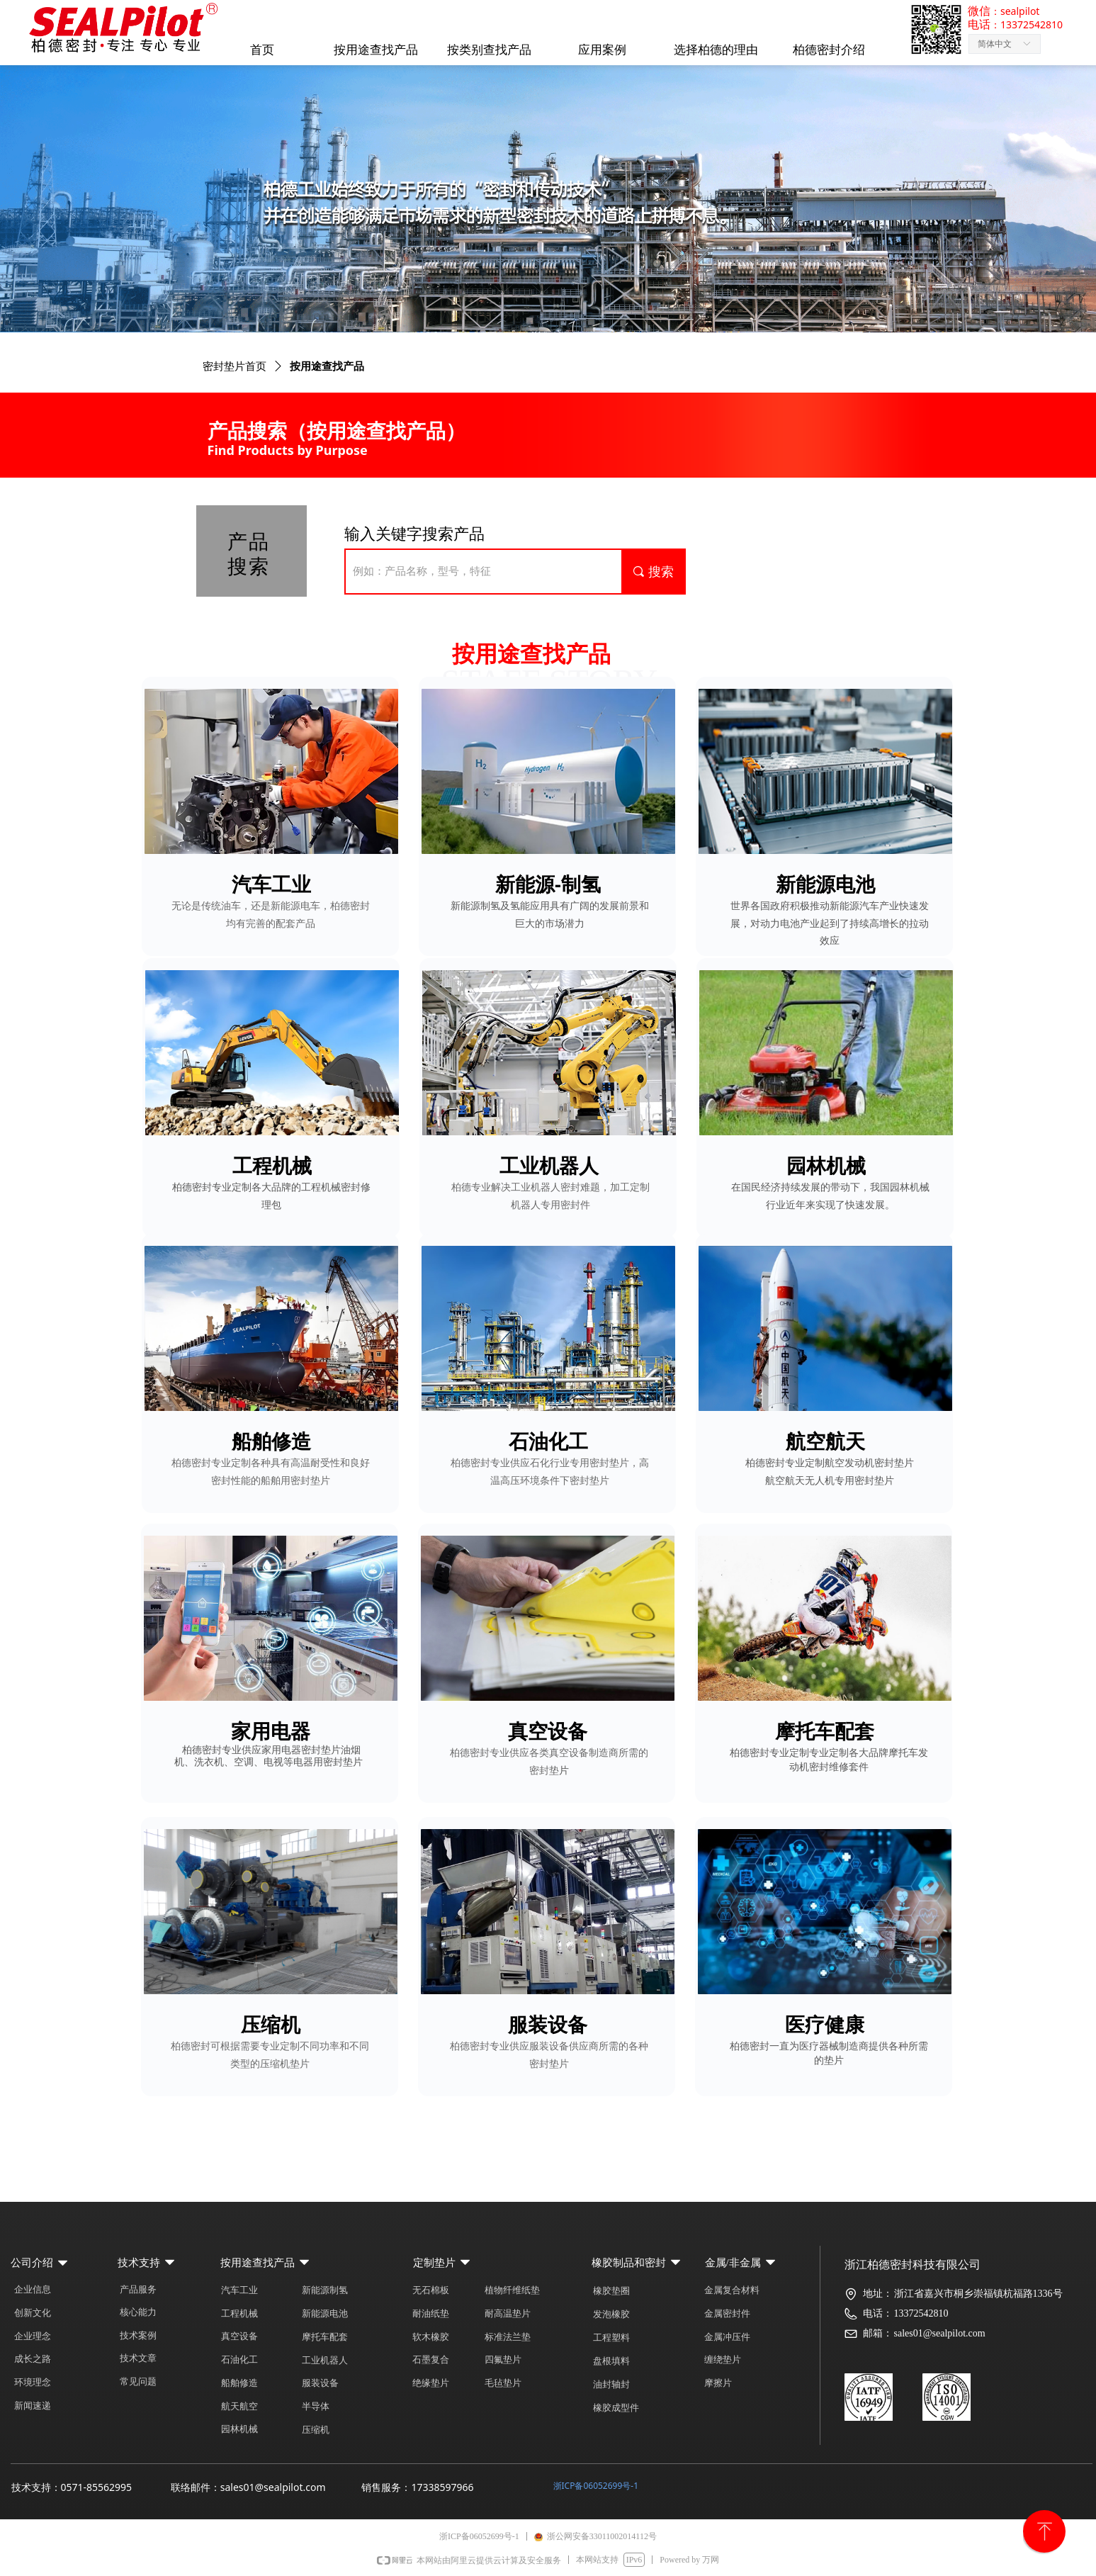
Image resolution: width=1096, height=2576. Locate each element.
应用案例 (602, 50)
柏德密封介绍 (829, 50)
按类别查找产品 (489, 50)
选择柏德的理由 (716, 50)
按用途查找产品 (376, 50)
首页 (262, 50)
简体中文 (995, 44)
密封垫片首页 (234, 366)
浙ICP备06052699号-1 (596, 2486)
